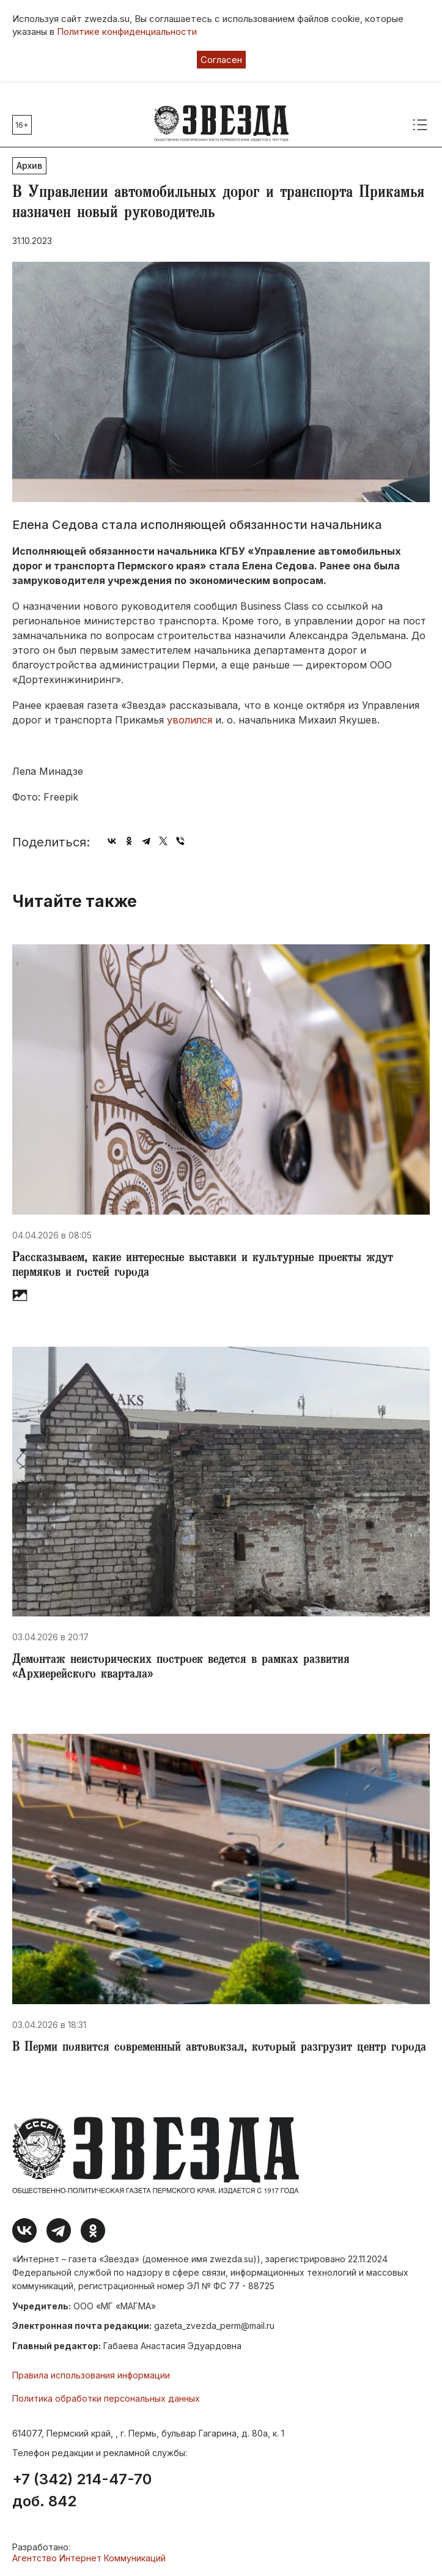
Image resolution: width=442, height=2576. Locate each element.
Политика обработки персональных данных (106, 2398)
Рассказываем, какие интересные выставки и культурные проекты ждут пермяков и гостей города (202, 1266)
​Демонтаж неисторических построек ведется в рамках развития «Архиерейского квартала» (181, 1667)
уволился (189, 720)
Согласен (221, 59)
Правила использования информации (91, 2375)
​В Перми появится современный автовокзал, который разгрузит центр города (219, 2048)
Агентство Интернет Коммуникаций (89, 2558)
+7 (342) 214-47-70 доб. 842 (82, 2490)
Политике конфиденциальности (127, 31)
